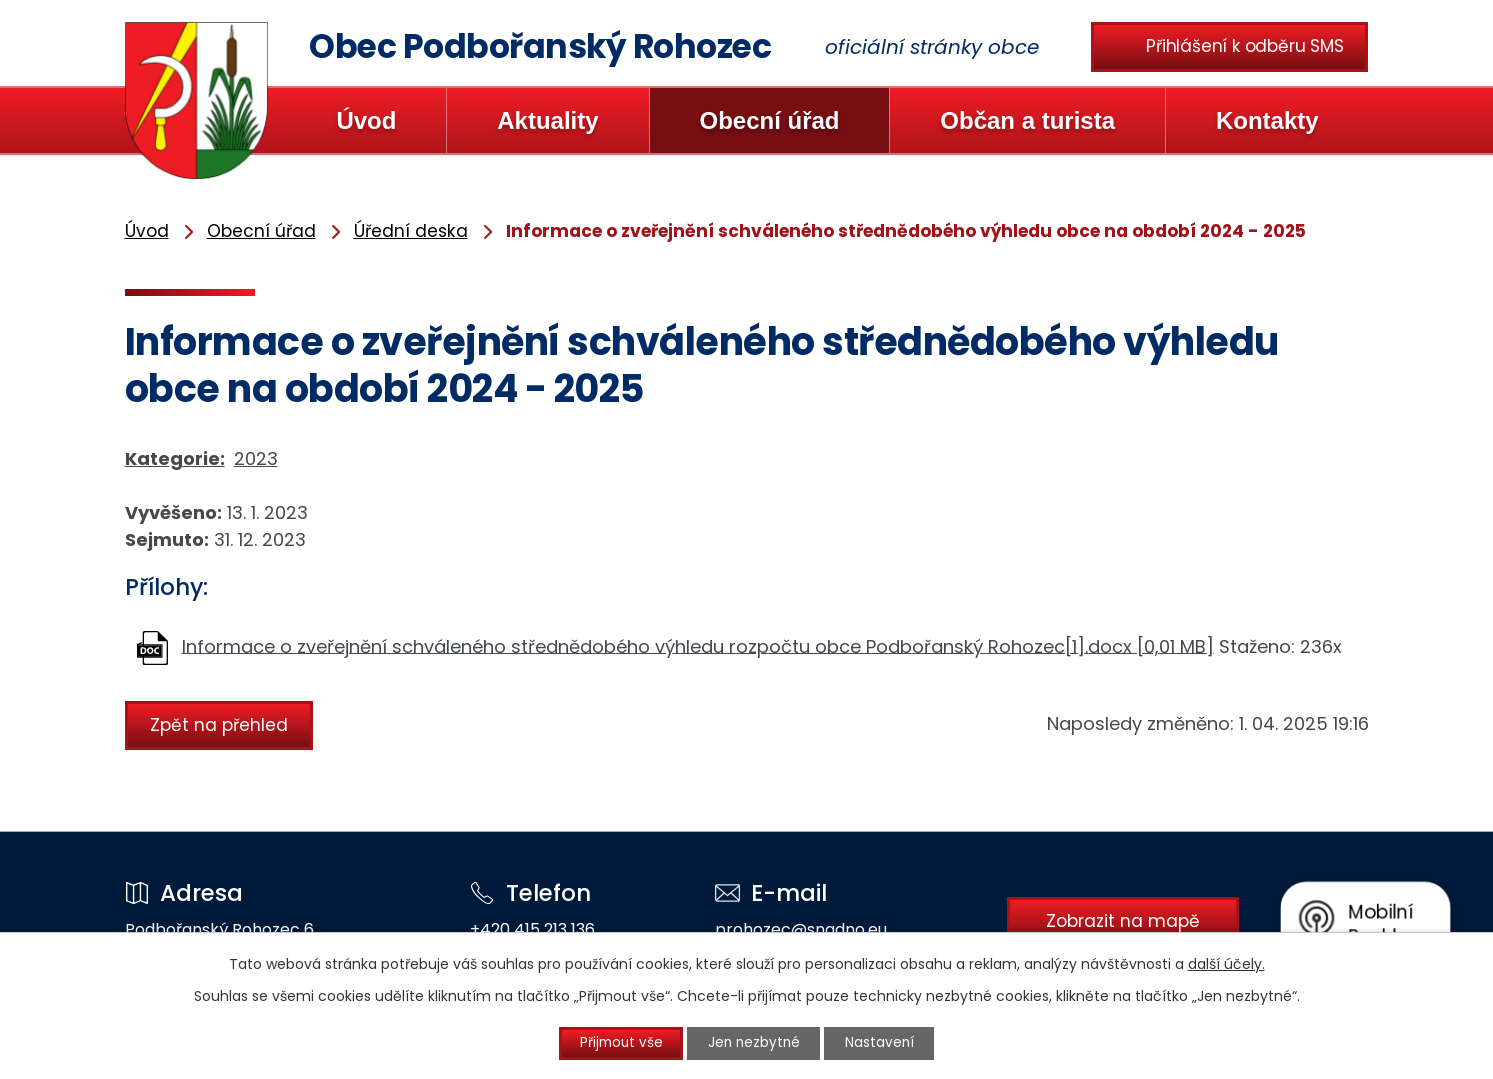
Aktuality (547, 120)
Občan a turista (1027, 120)
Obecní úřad (769, 120)
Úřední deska (411, 231)
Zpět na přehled (222, 724)
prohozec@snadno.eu (789, 929)
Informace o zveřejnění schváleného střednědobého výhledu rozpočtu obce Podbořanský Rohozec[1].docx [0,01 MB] (698, 645)
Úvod (366, 120)
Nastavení (889, 1043)
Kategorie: (175, 458)
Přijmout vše (612, 1043)
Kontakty (1267, 120)
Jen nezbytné (754, 1043)
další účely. (1226, 963)
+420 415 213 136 (526, 929)
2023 (256, 458)
